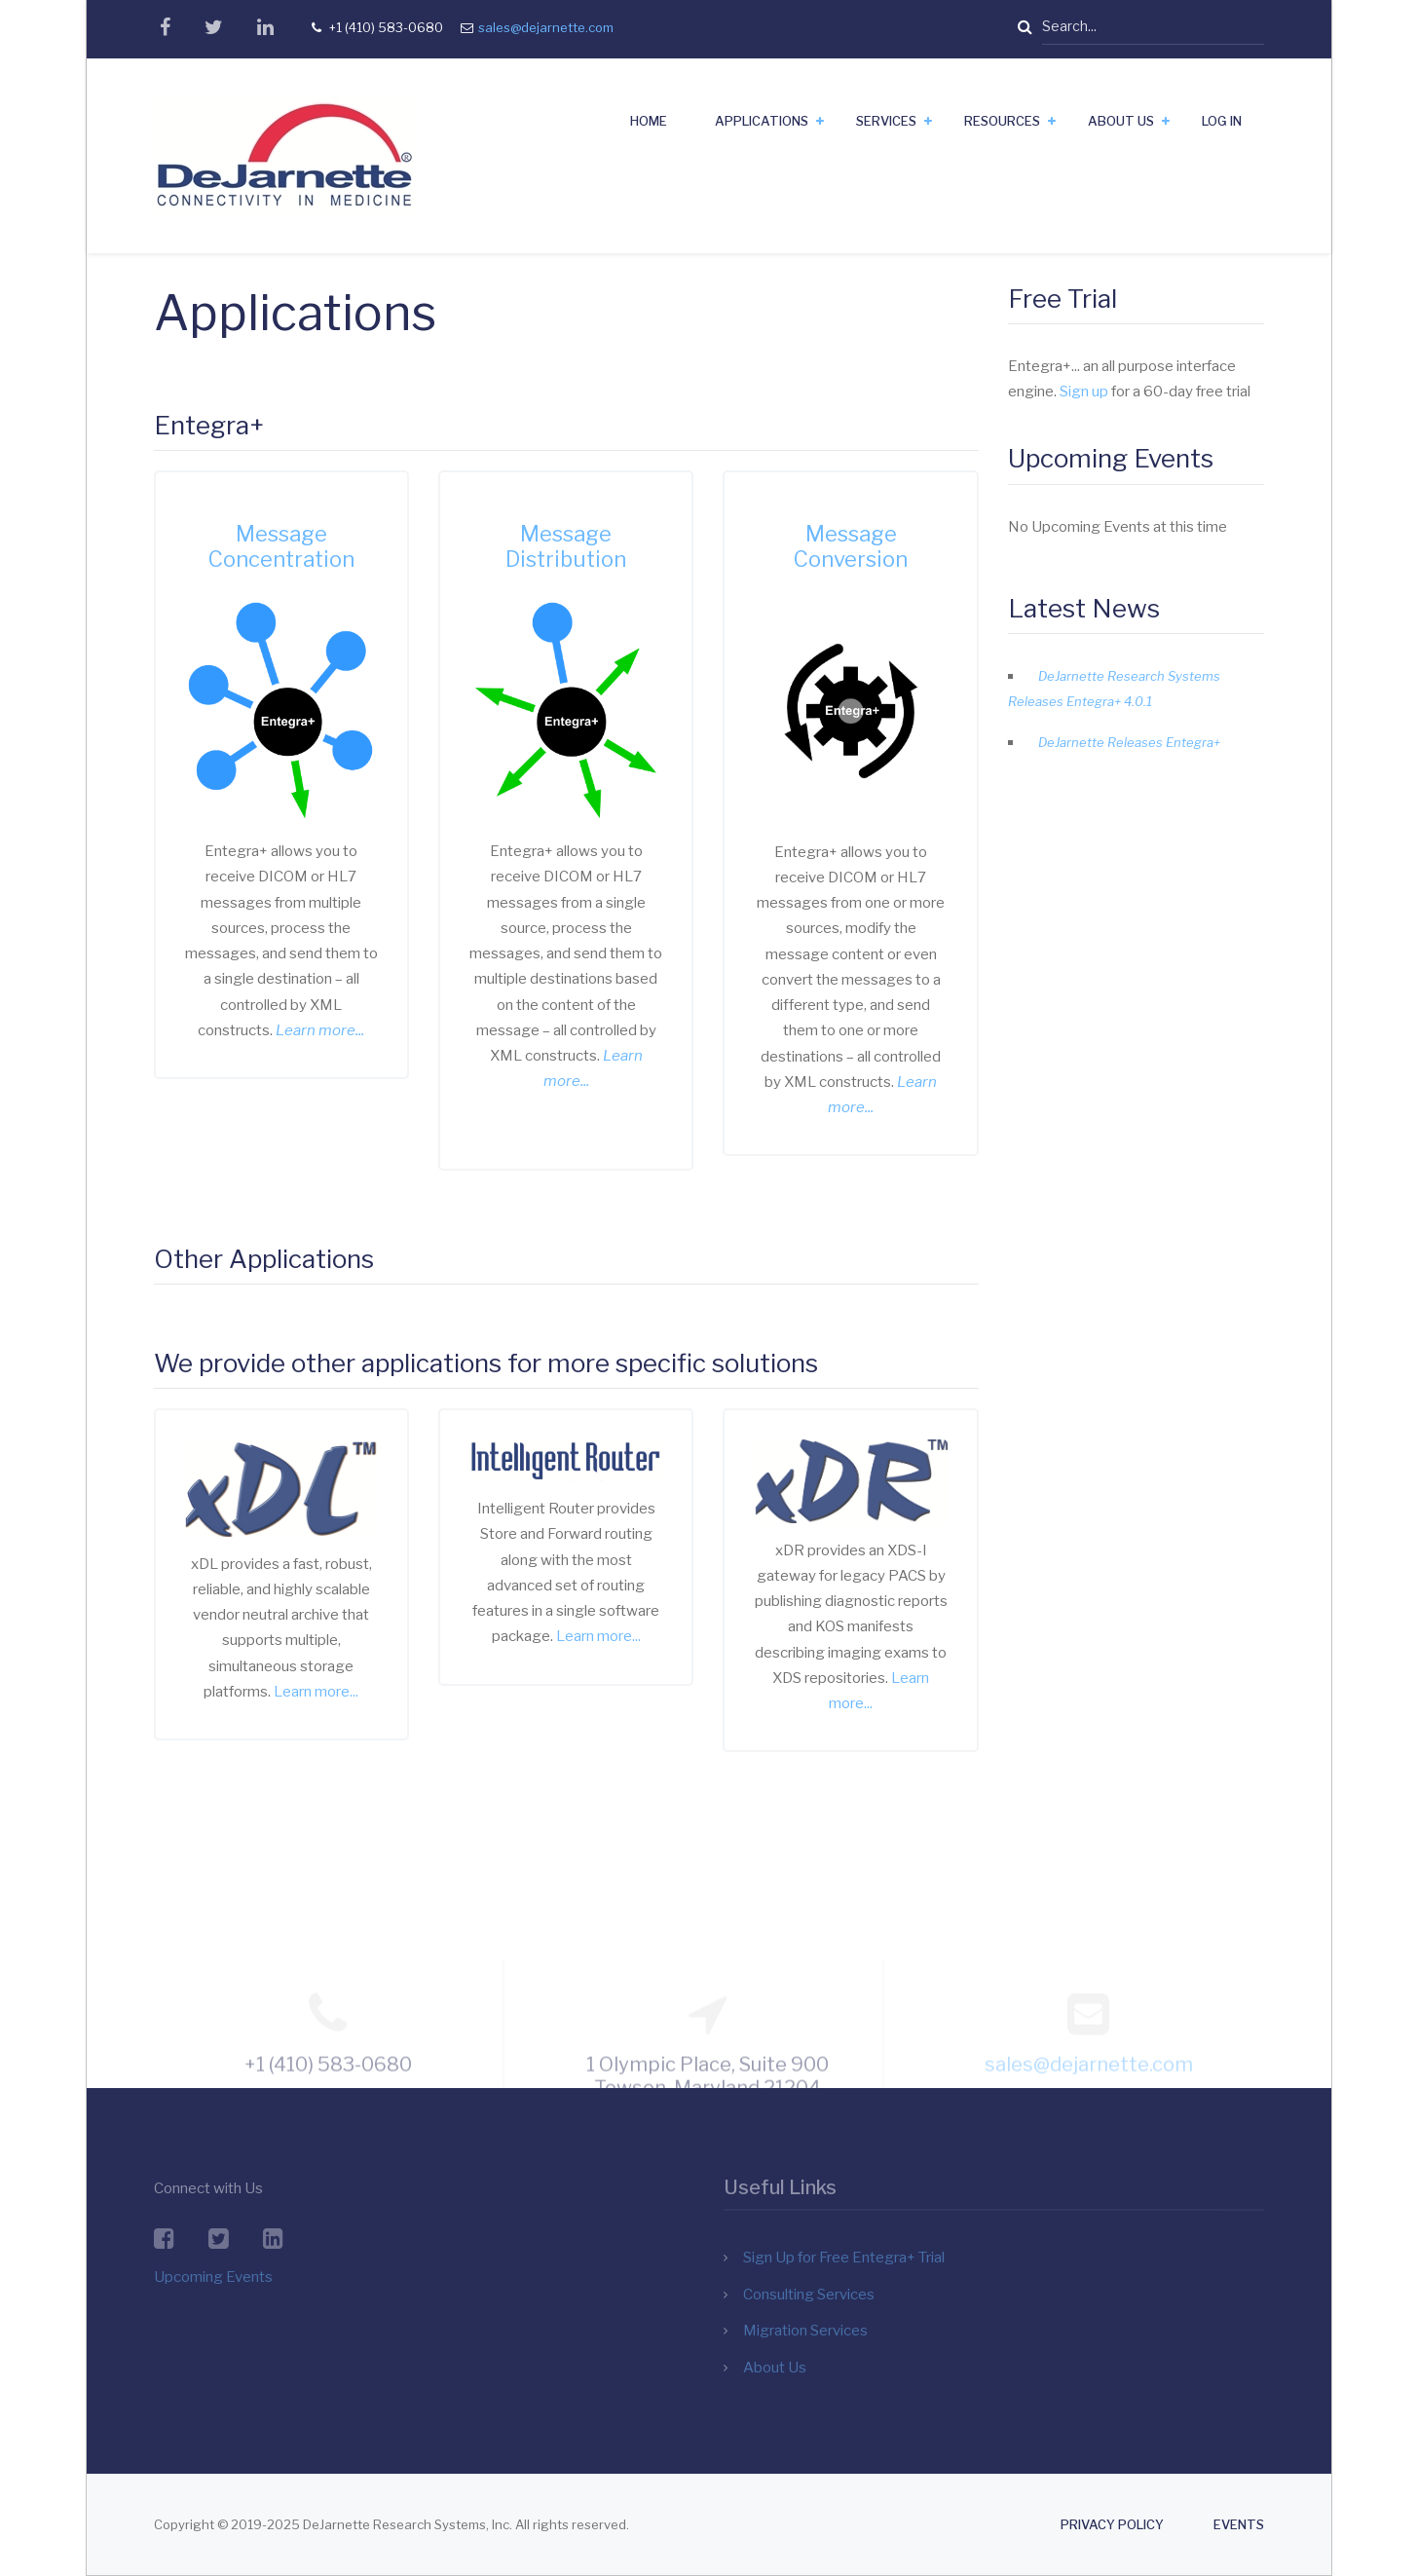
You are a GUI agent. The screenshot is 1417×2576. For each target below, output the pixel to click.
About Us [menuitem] (1121, 121)
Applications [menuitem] (761, 121)
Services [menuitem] (886, 121)
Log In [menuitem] (1222, 121)
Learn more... (316, 1691)
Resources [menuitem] (1002, 121)
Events (1238, 2525)
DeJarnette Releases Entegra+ (1129, 742)
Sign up (1084, 391)
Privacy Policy (1112, 2525)
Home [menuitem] (648, 121)
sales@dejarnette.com (546, 27)
